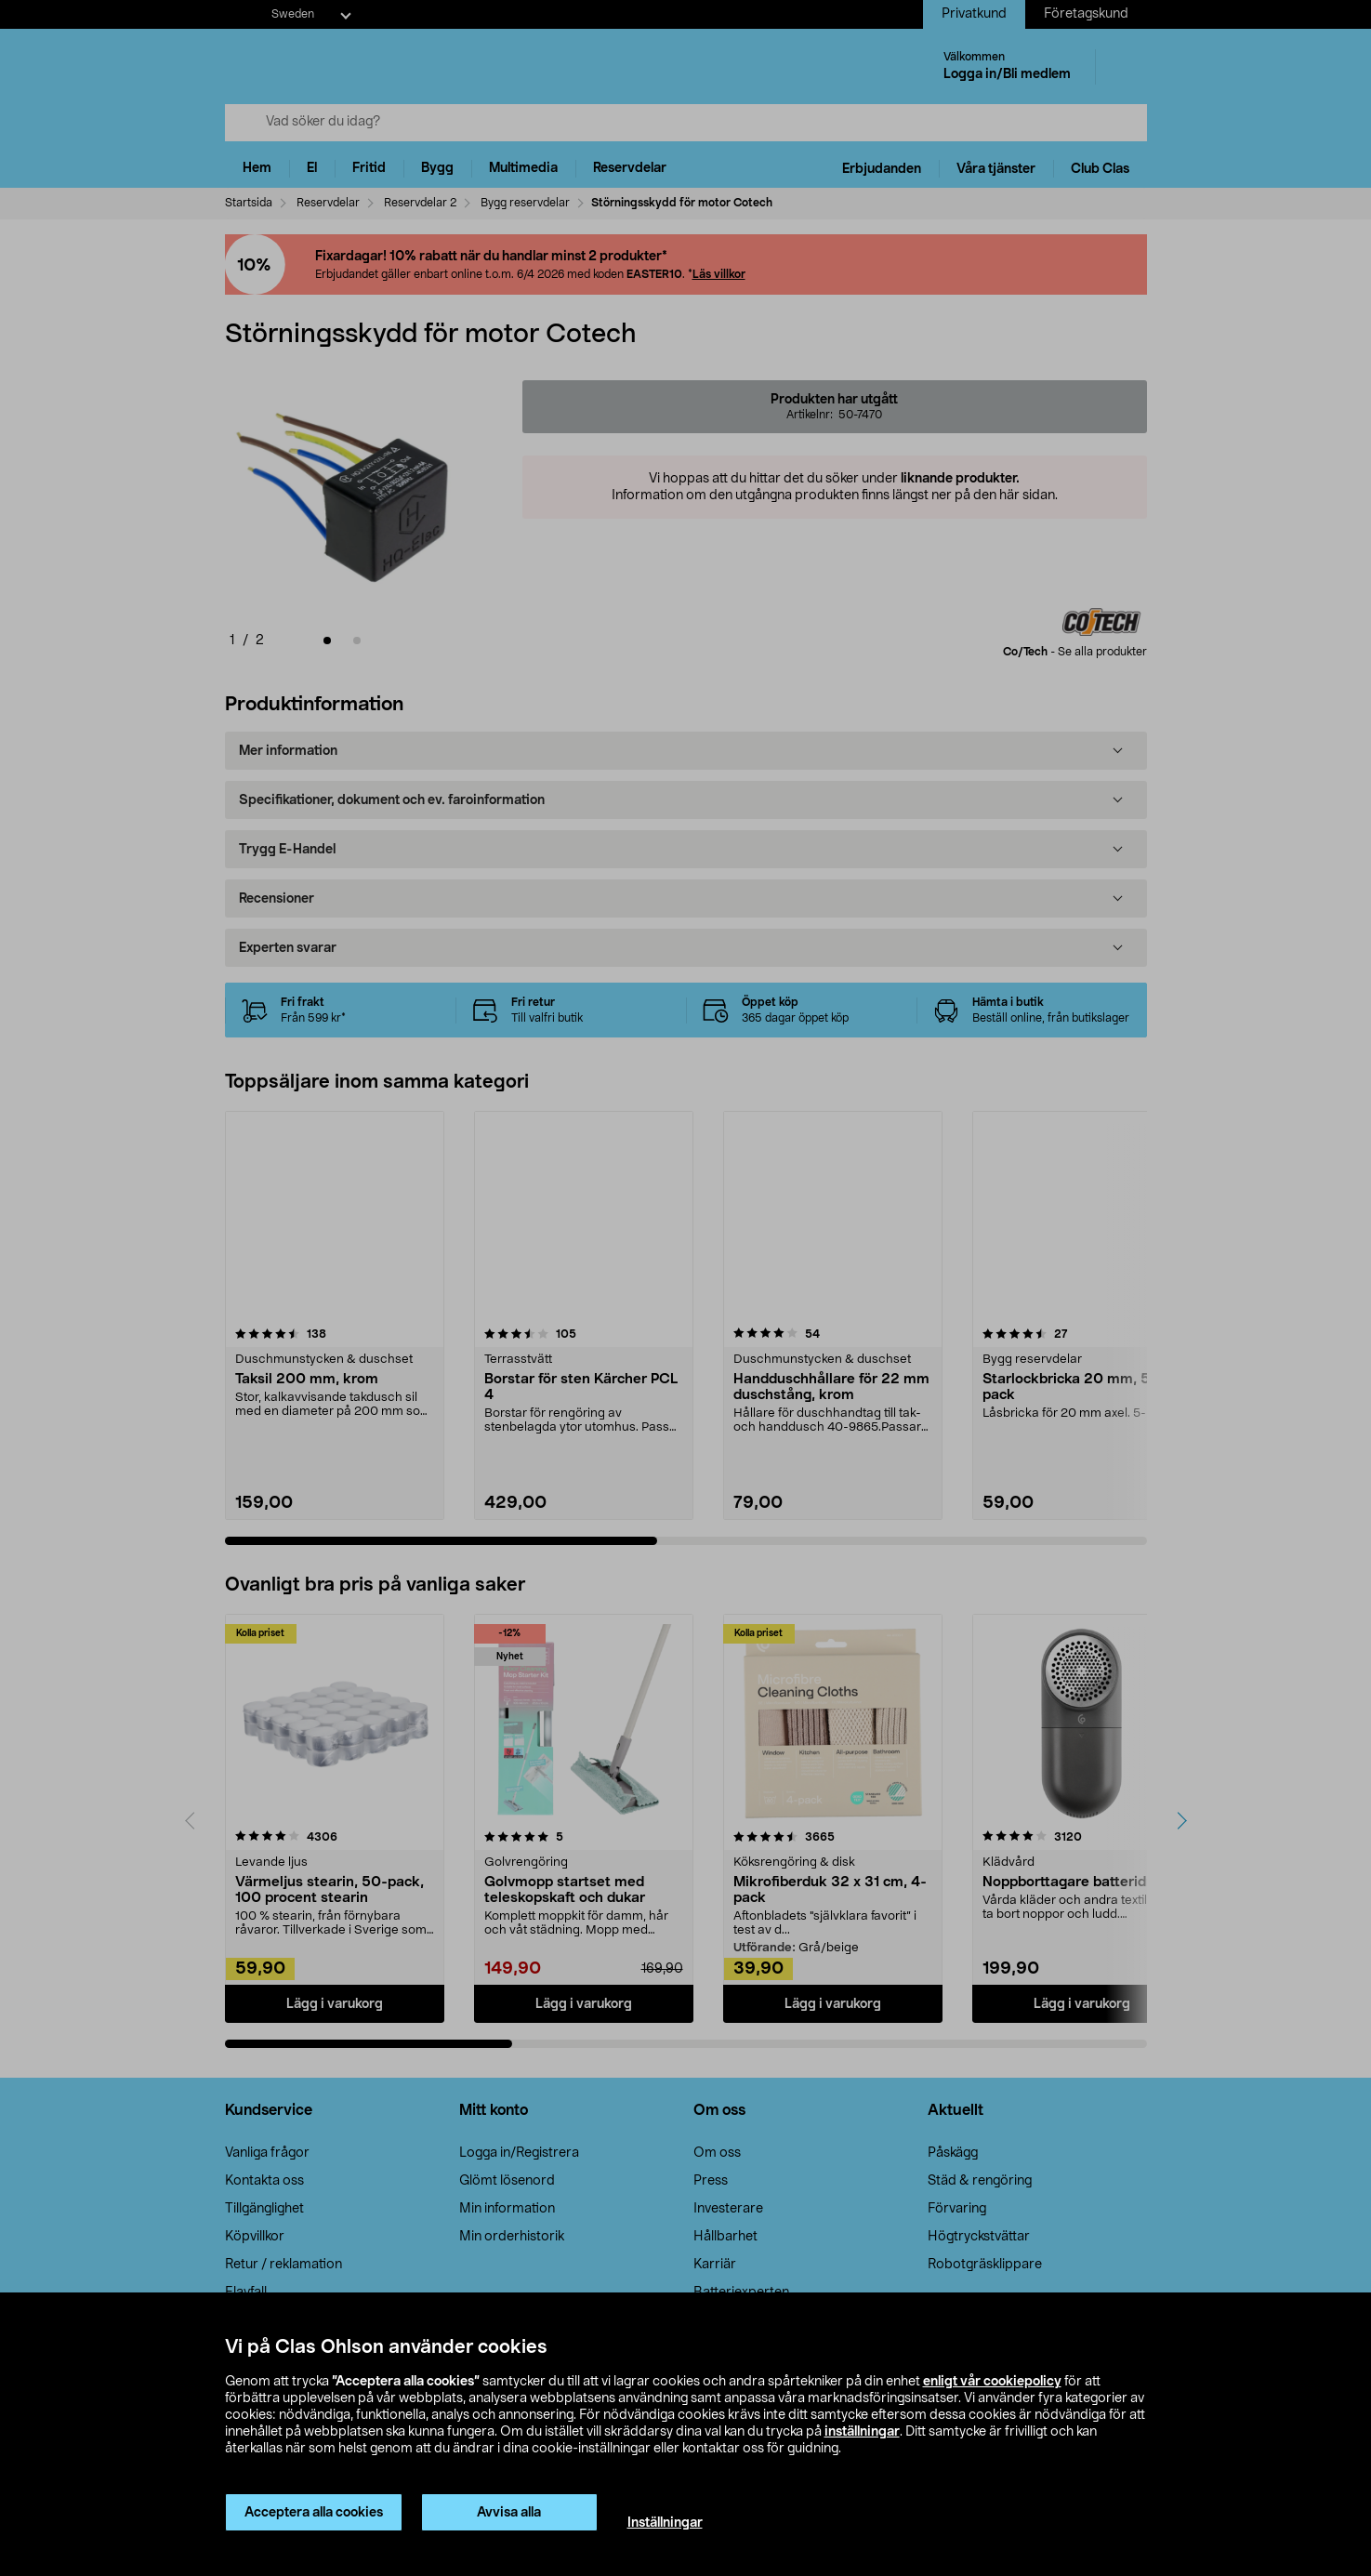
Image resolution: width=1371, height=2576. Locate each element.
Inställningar (665, 2523)
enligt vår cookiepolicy (992, 2381)
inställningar (862, 2431)
